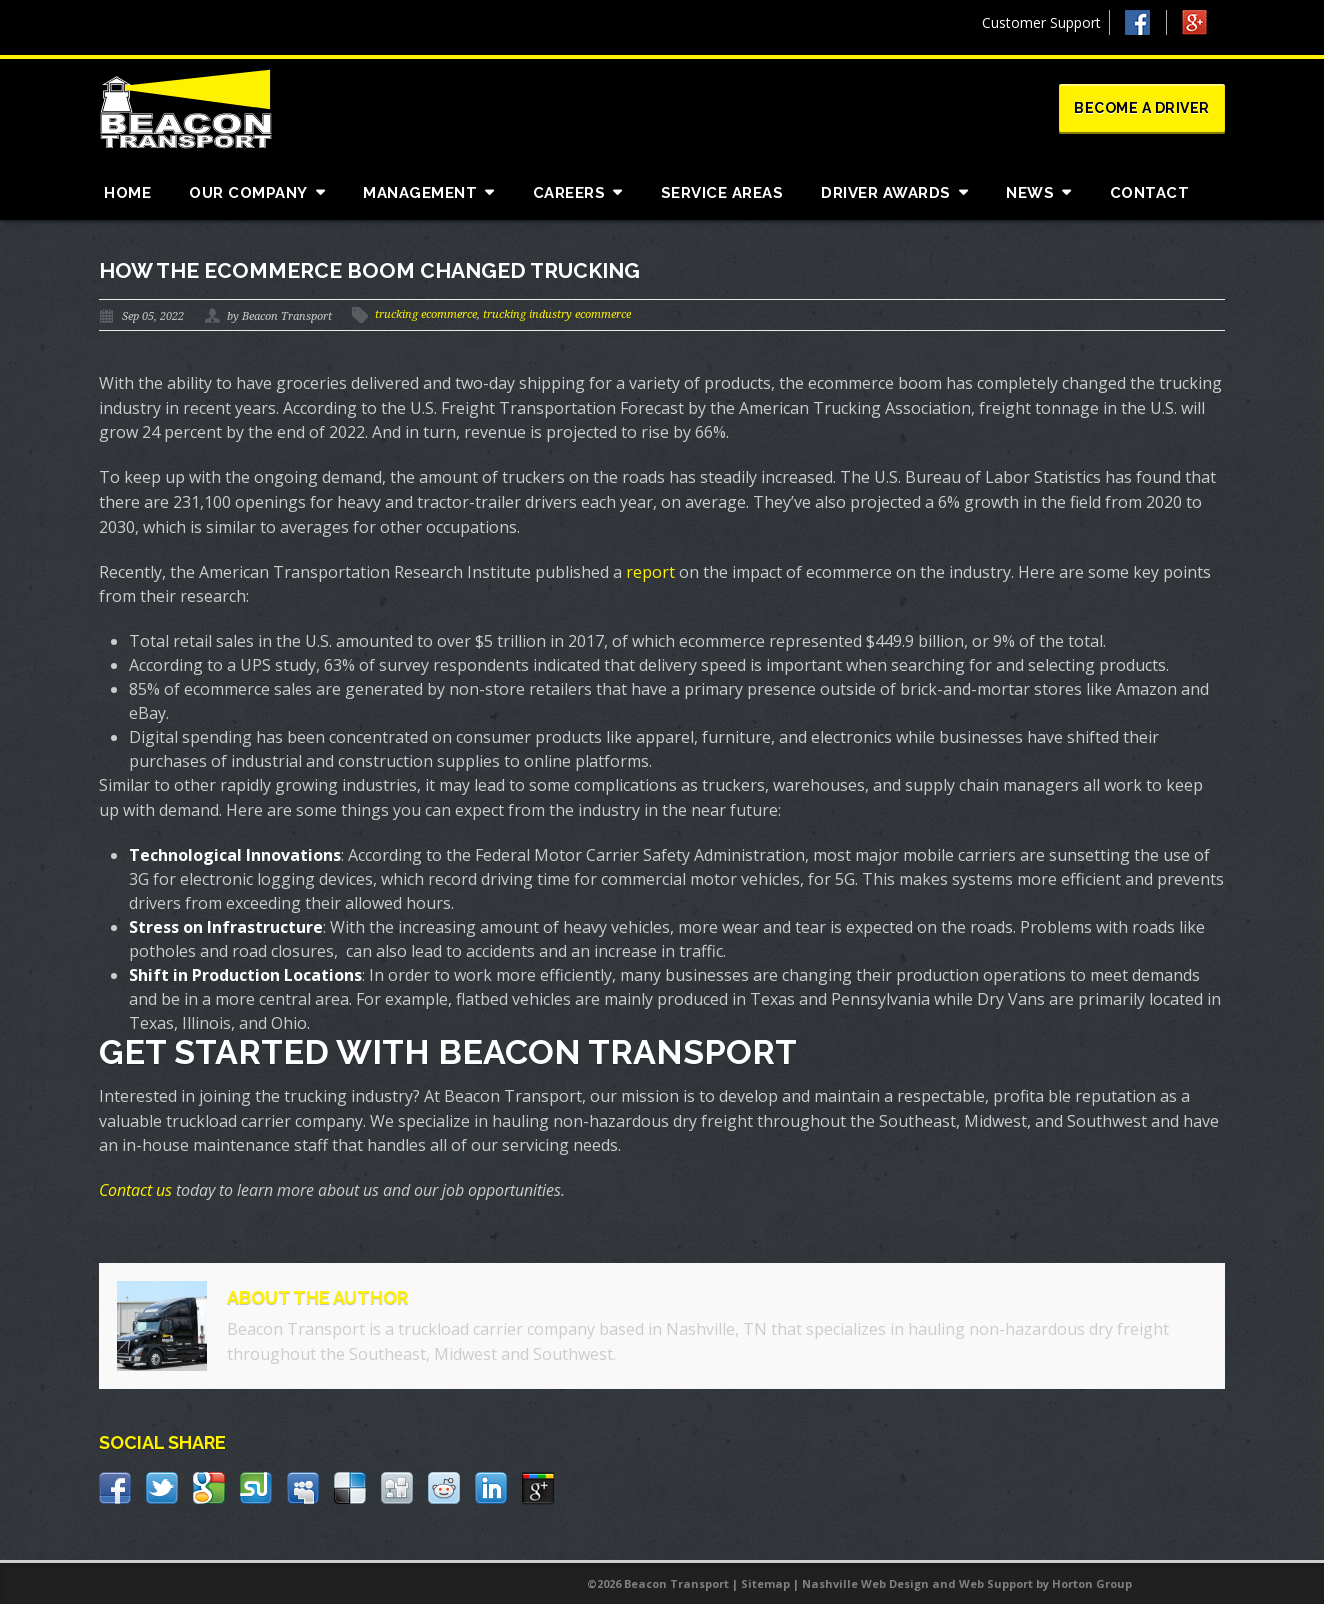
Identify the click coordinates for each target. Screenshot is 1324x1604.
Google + (1203, 27)
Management (420, 193)
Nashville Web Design (865, 1583)
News (1030, 193)
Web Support (996, 1583)
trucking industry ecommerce (557, 314)
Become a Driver (1142, 108)
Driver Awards (886, 193)
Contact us (135, 1190)
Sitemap (765, 1583)
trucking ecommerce (426, 314)
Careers (569, 193)
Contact (1150, 193)
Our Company (248, 193)
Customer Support (1041, 22)
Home (127, 193)
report (650, 572)
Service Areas (722, 193)
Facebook (1146, 22)
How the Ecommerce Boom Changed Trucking (369, 270)
